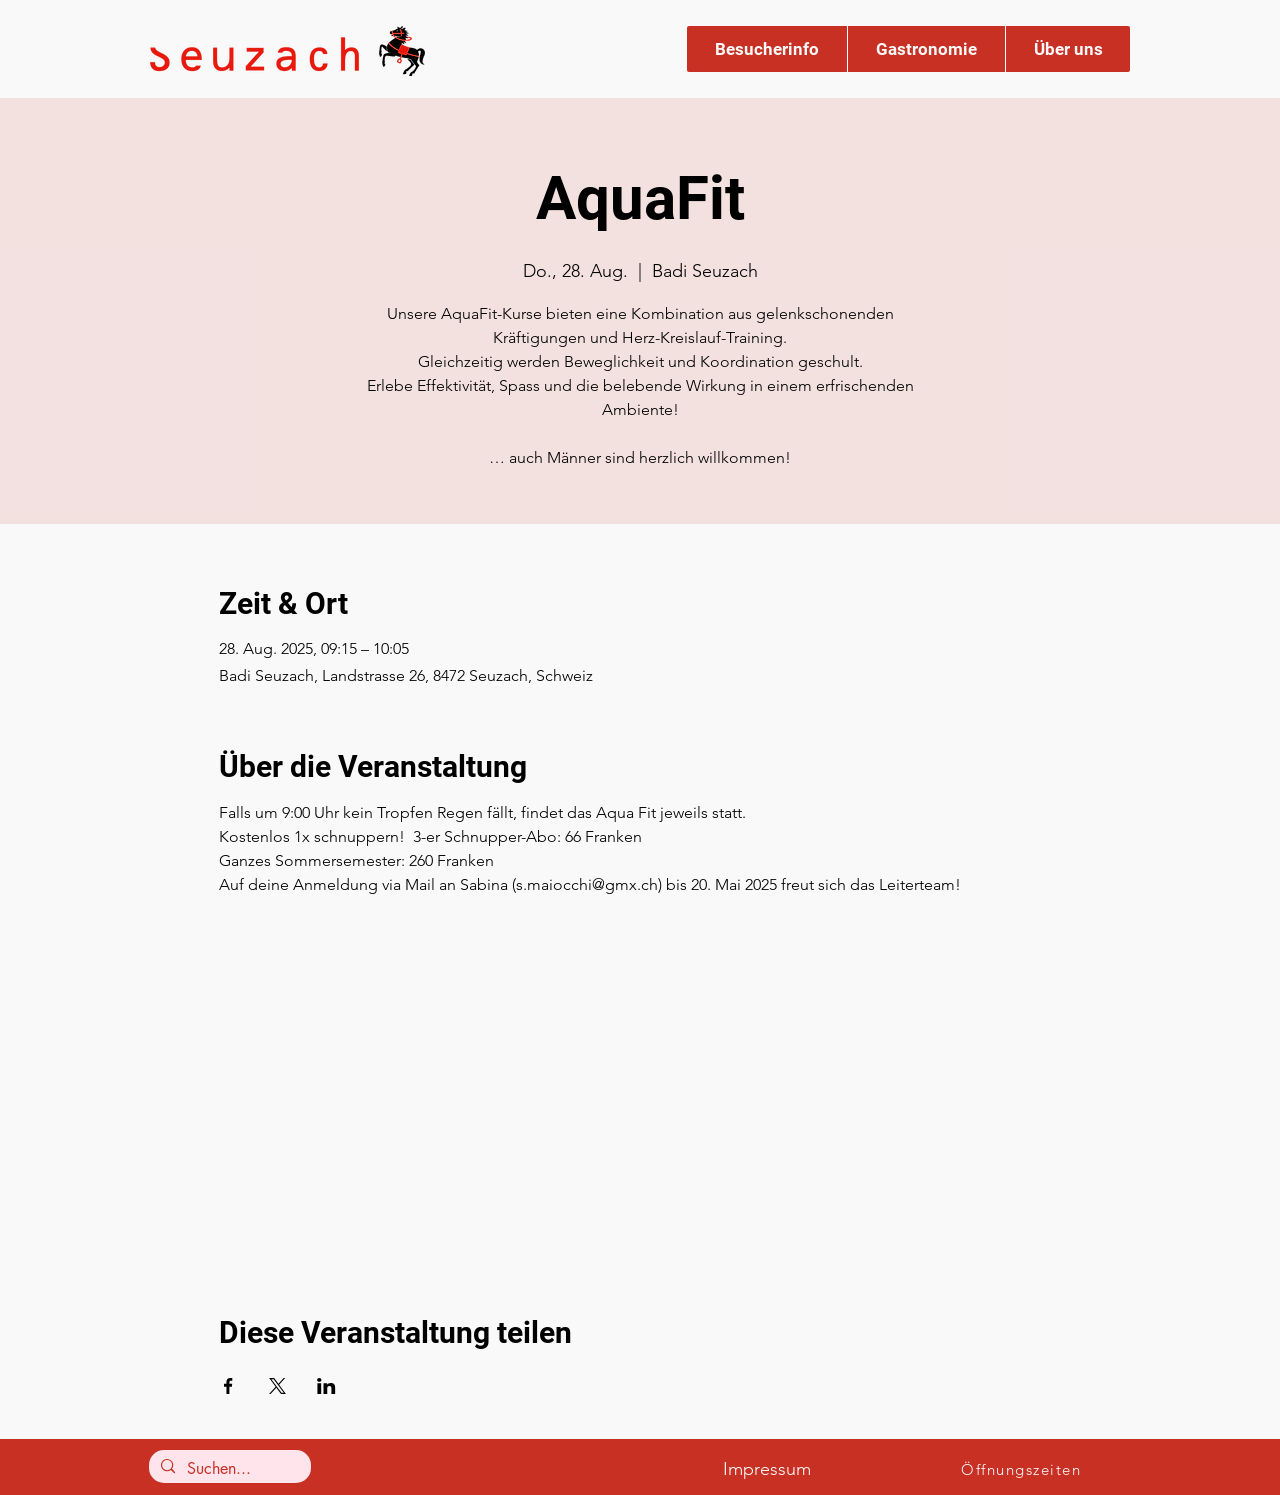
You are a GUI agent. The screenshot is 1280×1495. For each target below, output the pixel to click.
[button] (767, 49)
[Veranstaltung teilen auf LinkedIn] (326, 1386)
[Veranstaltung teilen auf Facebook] (228, 1386)
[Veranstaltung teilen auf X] (277, 1386)
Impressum (767, 1469)
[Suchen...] (228, 1469)
